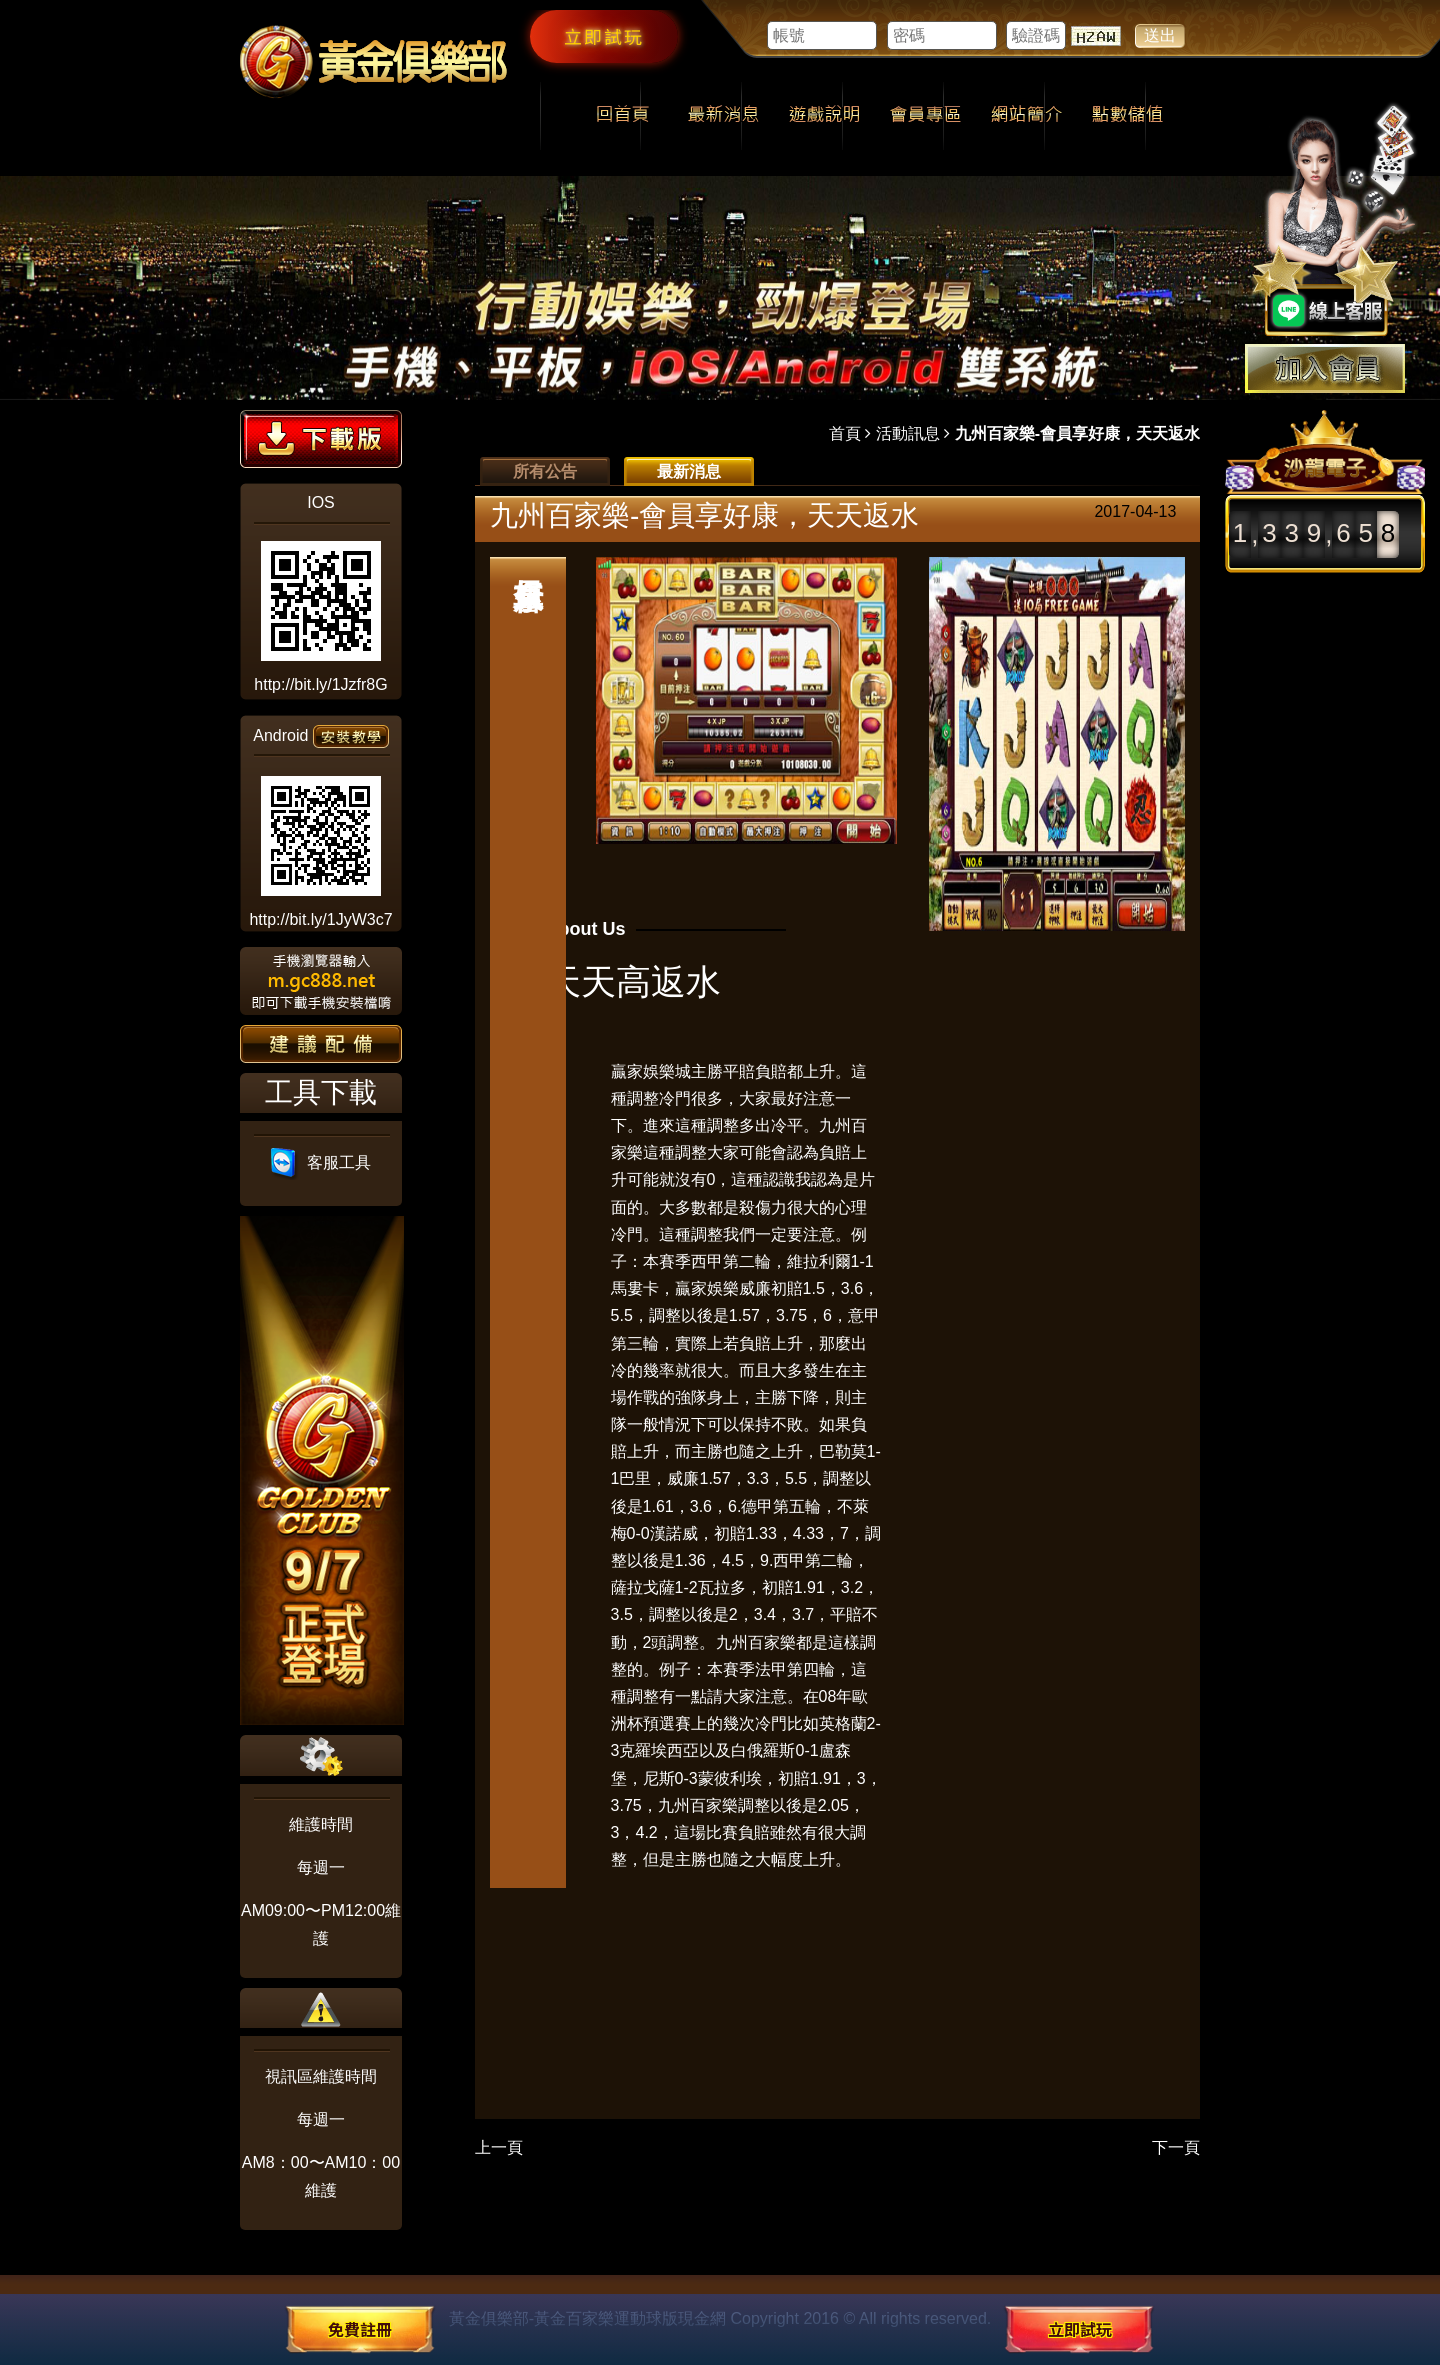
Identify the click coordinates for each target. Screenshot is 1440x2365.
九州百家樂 (756, 1642)
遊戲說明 (824, 116)
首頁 (845, 433)
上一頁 (499, 2147)
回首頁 (622, 116)
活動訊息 (908, 433)
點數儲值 (1127, 116)
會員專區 (925, 116)
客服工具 (321, 1162)
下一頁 (1176, 2147)
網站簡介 (1026, 116)
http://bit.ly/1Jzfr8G (320, 684)
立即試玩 (604, 36)
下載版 (321, 439)
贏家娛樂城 (651, 1071)
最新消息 (723, 116)
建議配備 (321, 1044)
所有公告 (545, 471)
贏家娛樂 (707, 1288)
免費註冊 (360, 2329)
